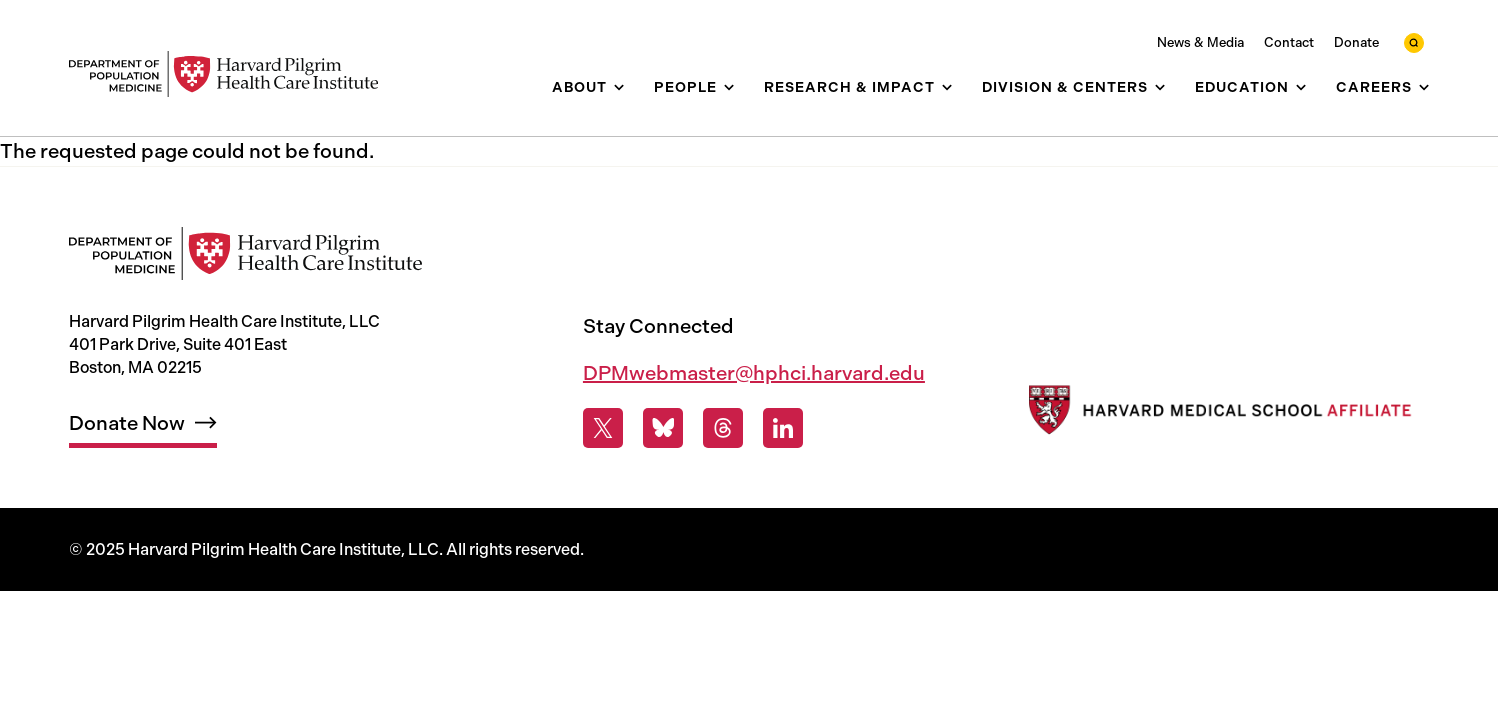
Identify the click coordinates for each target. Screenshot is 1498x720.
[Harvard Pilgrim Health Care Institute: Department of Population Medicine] (234, 74)
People (685, 87)
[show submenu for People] (729, 87)
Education (1242, 87)
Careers (1374, 87)
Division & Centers (1065, 87)
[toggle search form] (1414, 43)
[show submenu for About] (619, 87)
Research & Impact (849, 87)
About (579, 87)
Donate (1356, 42)
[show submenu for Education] (1301, 87)
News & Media (1200, 42)
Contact (1289, 42)
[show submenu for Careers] (1424, 87)
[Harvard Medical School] (1217, 414)
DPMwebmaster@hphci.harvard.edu (754, 373)
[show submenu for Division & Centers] (1160, 87)
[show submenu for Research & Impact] (947, 87)
